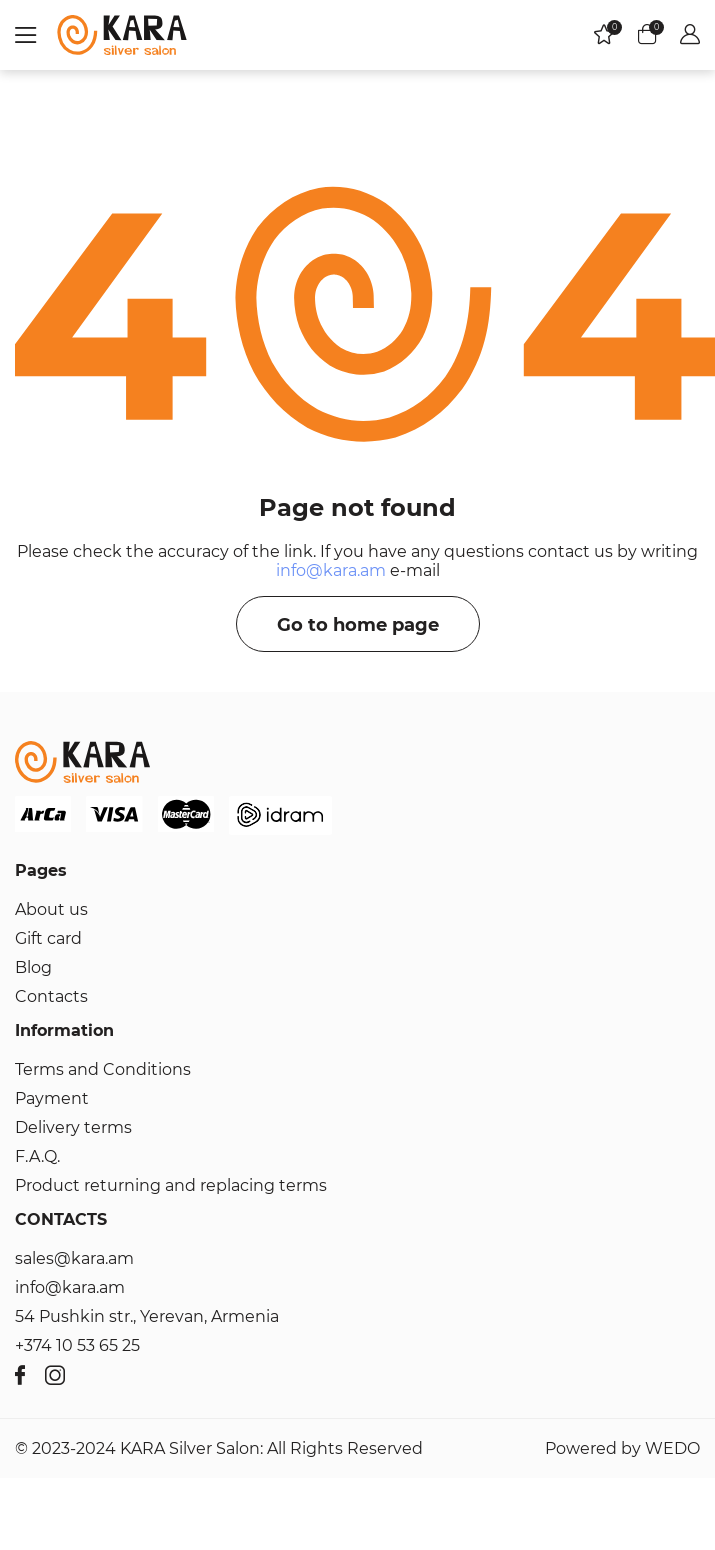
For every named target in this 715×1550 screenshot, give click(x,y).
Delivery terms (73, 1127)
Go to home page (358, 625)
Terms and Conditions (103, 1069)
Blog (33, 967)
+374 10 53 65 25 (77, 1345)
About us (51, 909)
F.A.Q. (37, 1156)
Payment (52, 1098)
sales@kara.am (74, 1258)
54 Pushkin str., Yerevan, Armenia (147, 1316)
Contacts (51, 996)
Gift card (48, 938)
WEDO (672, 1448)
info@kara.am (331, 570)
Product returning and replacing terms (171, 1185)
